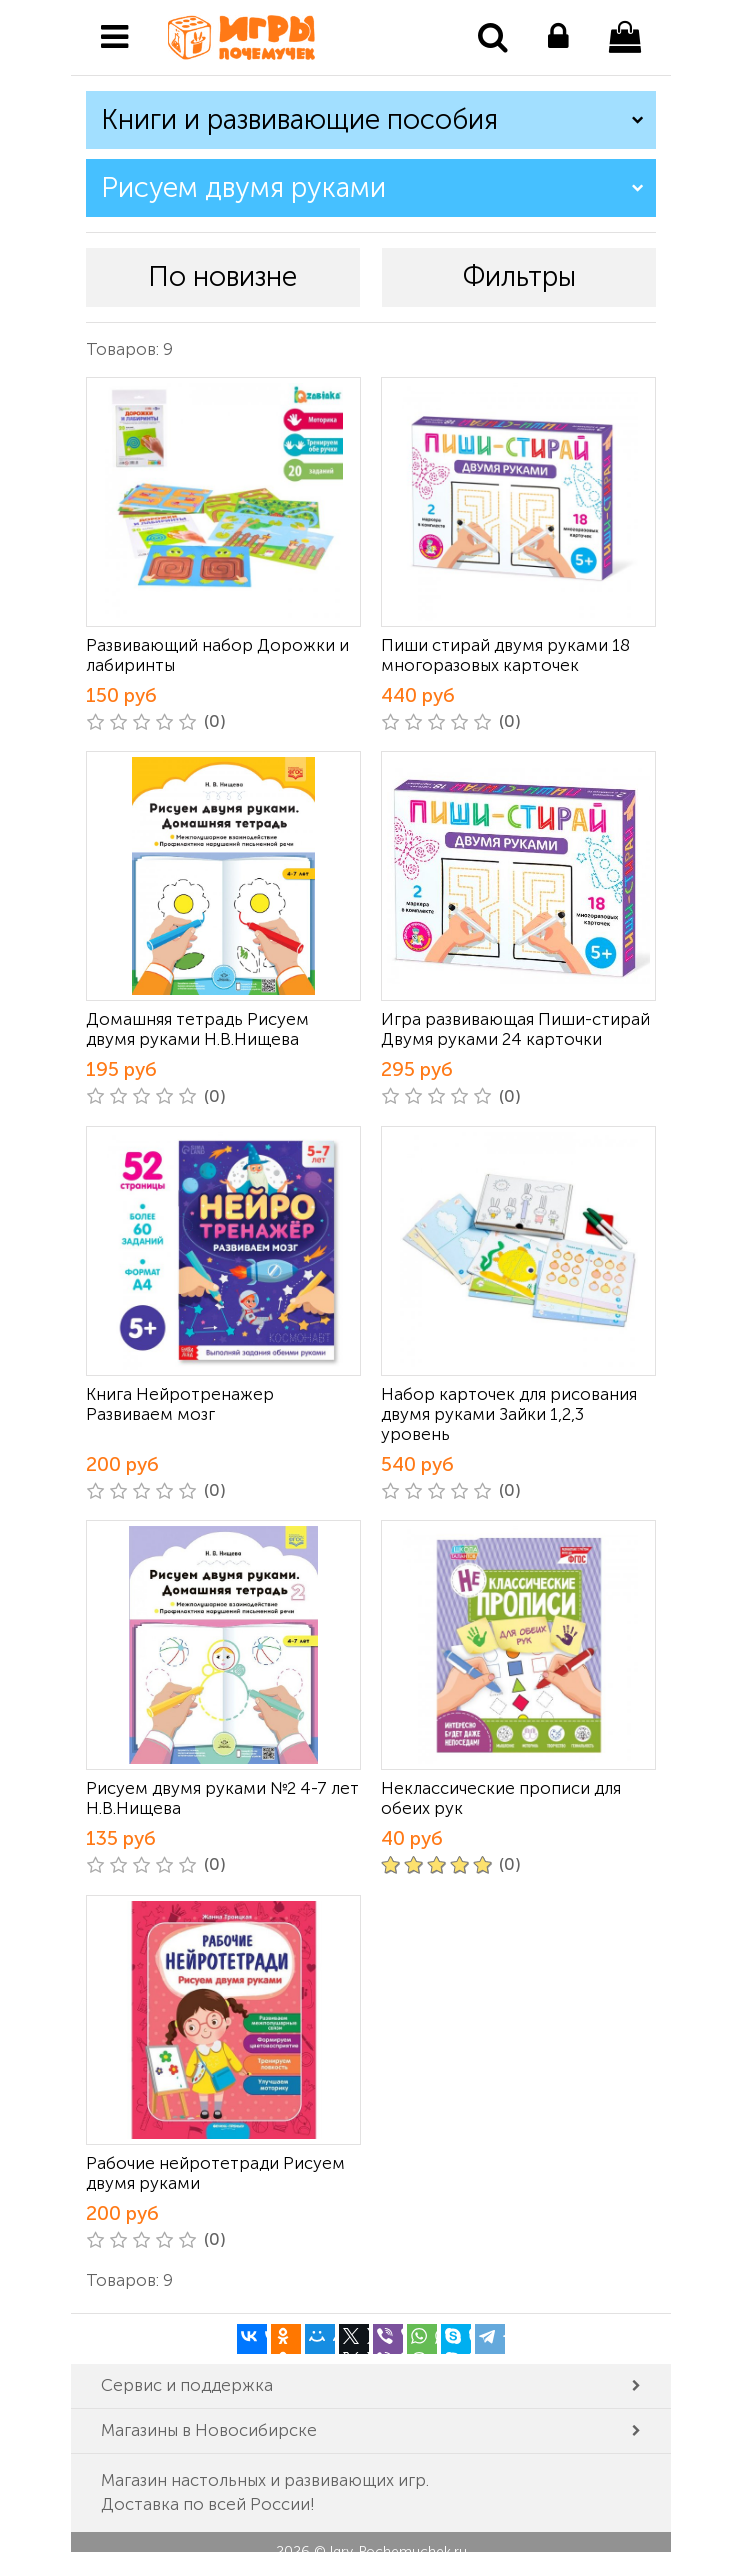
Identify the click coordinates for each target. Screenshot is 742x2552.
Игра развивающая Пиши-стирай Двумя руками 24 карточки (515, 1029)
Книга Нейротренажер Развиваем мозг (180, 1404)
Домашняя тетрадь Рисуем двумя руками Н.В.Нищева (197, 1029)
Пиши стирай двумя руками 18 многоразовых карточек (505, 655)
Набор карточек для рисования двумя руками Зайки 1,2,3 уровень (509, 1414)
